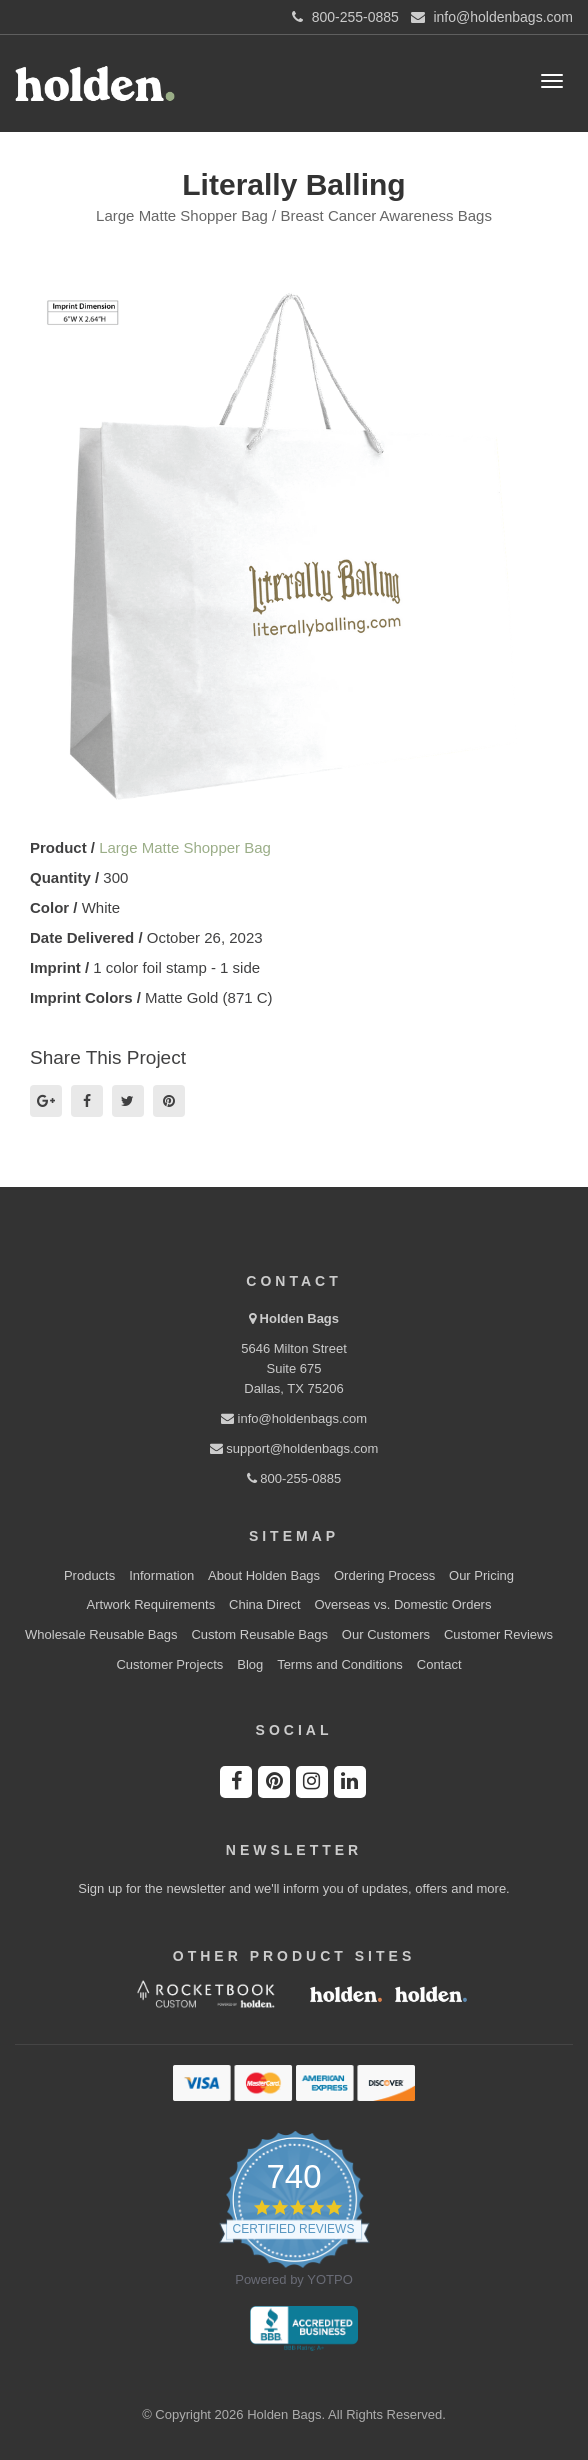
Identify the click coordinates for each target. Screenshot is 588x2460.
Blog (250, 1664)
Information (161, 1575)
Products (89, 1575)
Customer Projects (169, 1664)
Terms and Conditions (340, 1664)
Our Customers (386, 1634)
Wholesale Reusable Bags (101, 1634)
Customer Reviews (498, 1634)
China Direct (265, 1604)
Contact (439, 1664)
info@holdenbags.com (294, 1418)
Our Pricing (481, 1575)
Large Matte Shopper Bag (185, 847)
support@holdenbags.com (294, 1448)
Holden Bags (299, 1318)
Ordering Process (384, 1575)
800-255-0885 (294, 1478)
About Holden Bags (264, 1575)
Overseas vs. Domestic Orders (402, 1604)
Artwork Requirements (151, 1604)
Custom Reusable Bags (259, 1634)
